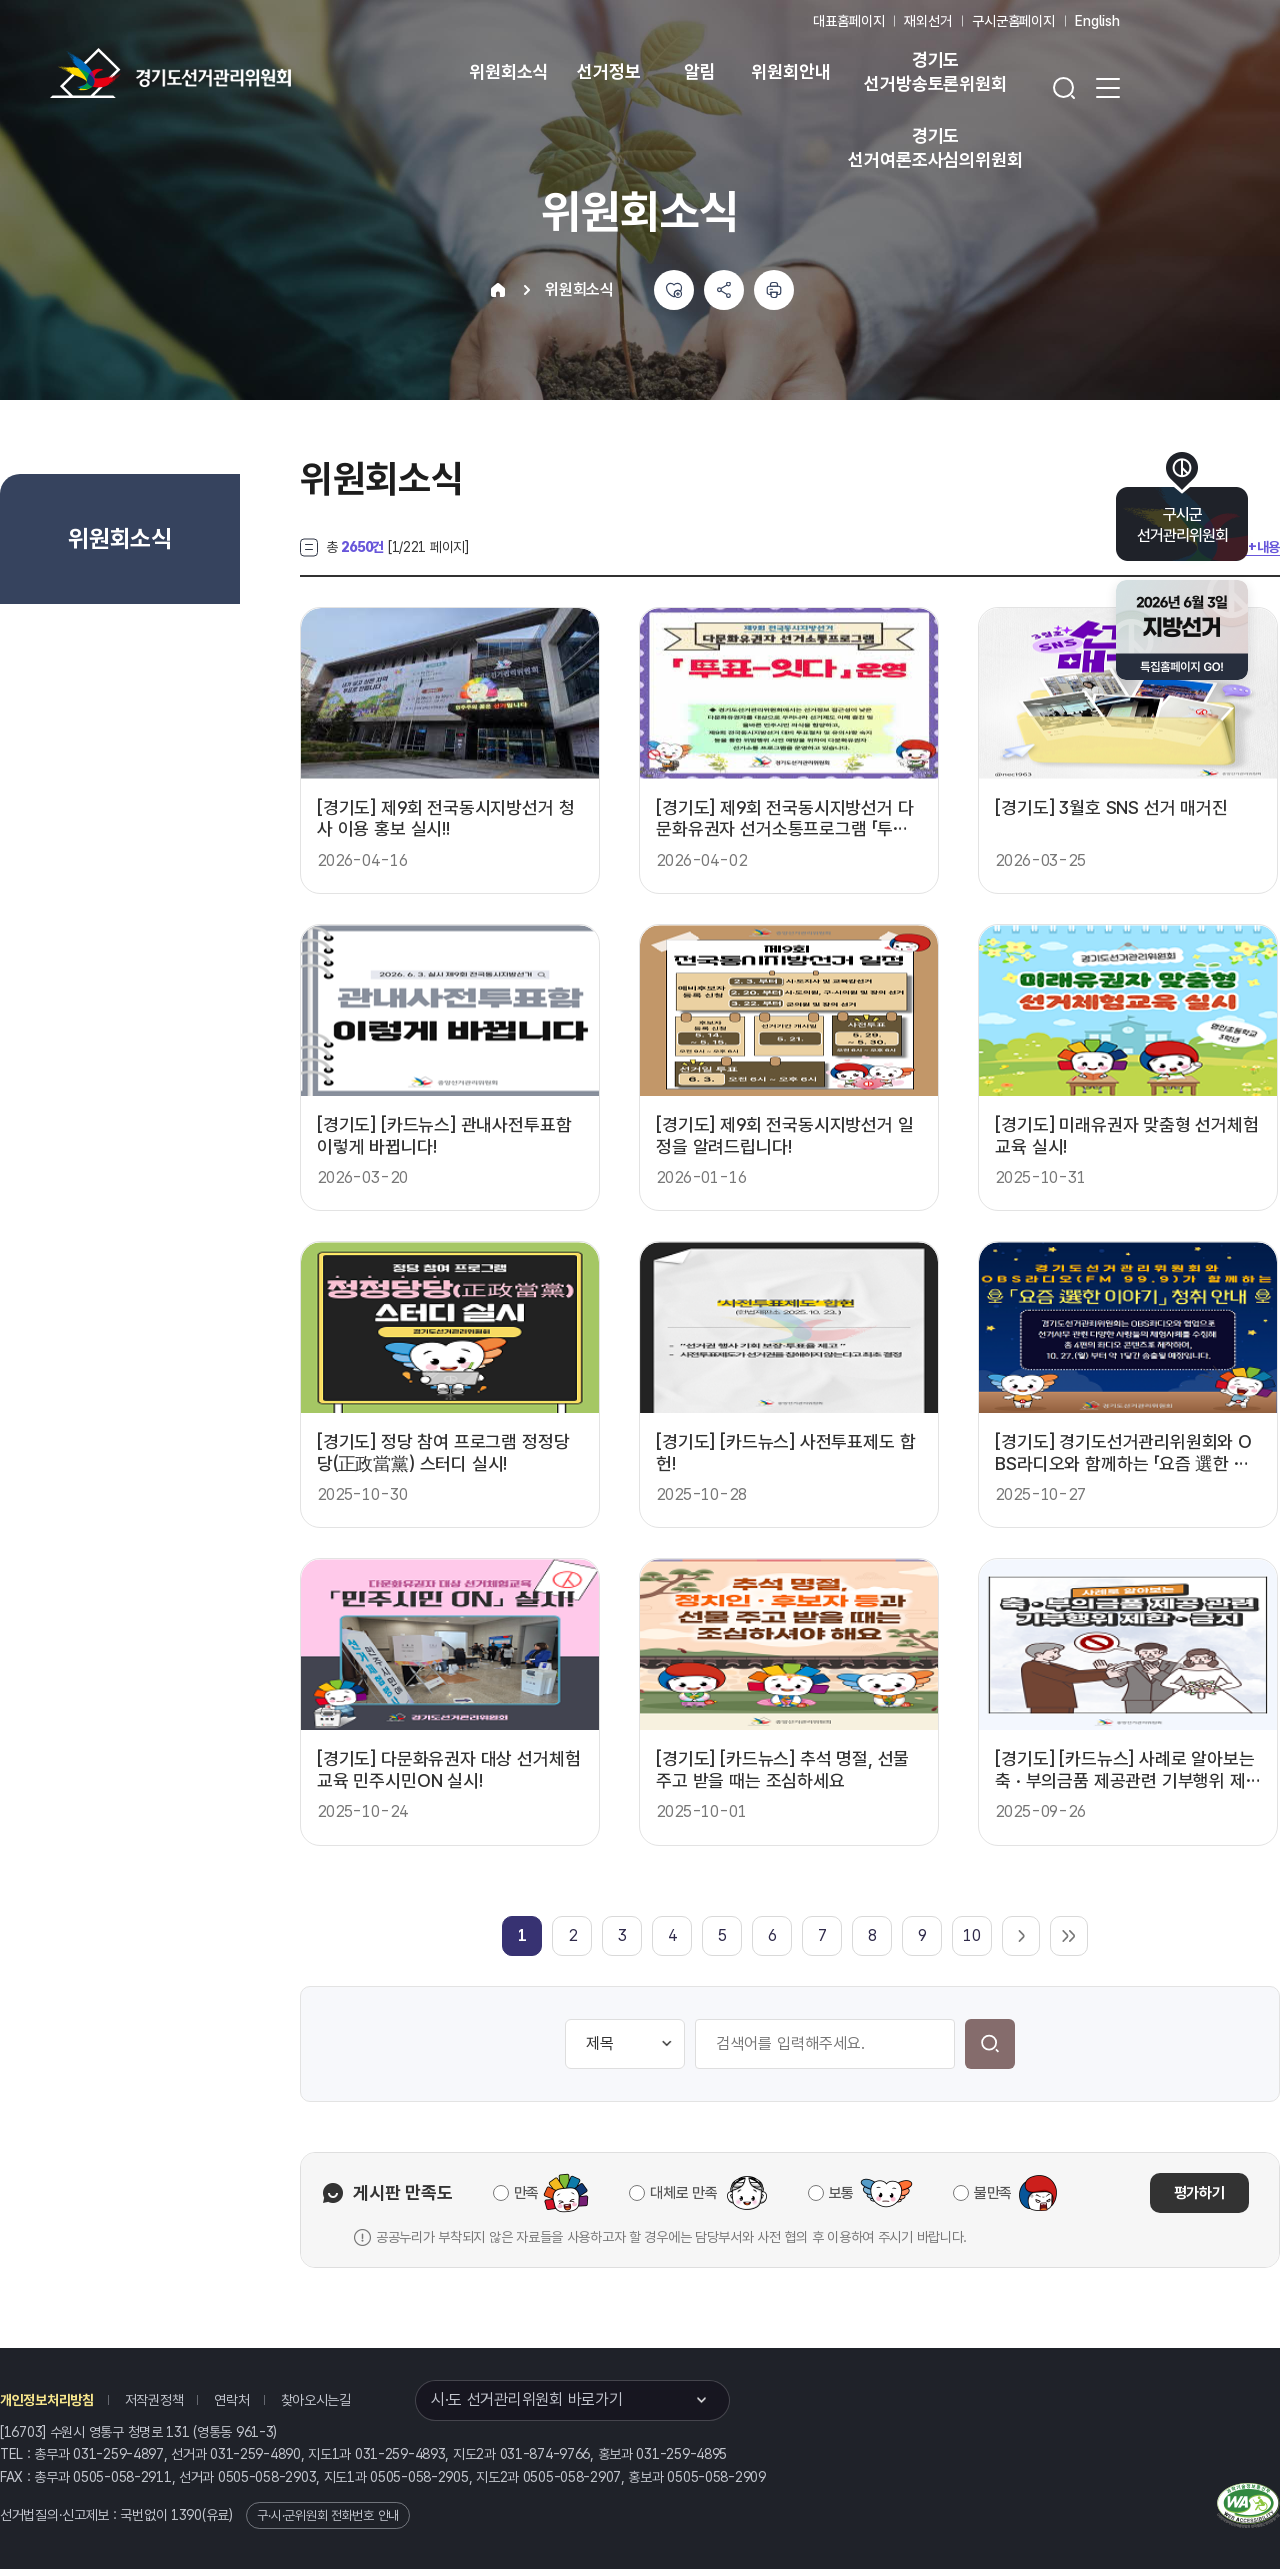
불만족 (993, 2193)
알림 (700, 71)
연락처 (231, 2400)
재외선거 (927, 21)
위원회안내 (790, 71)
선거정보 (608, 71)
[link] (522, 1935)
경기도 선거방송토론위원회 (935, 71)
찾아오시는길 (316, 2400)
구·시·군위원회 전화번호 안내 (328, 2515)
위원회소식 (508, 71)
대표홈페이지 (848, 21)
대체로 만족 (683, 2193)
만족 (526, 2193)
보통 (841, 2193)
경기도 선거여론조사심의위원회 (935, 147)
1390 (186, 2515)
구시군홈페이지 (1013, 21)
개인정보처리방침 (47, 2400)
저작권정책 (154, 2400)
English (1097, 21)
